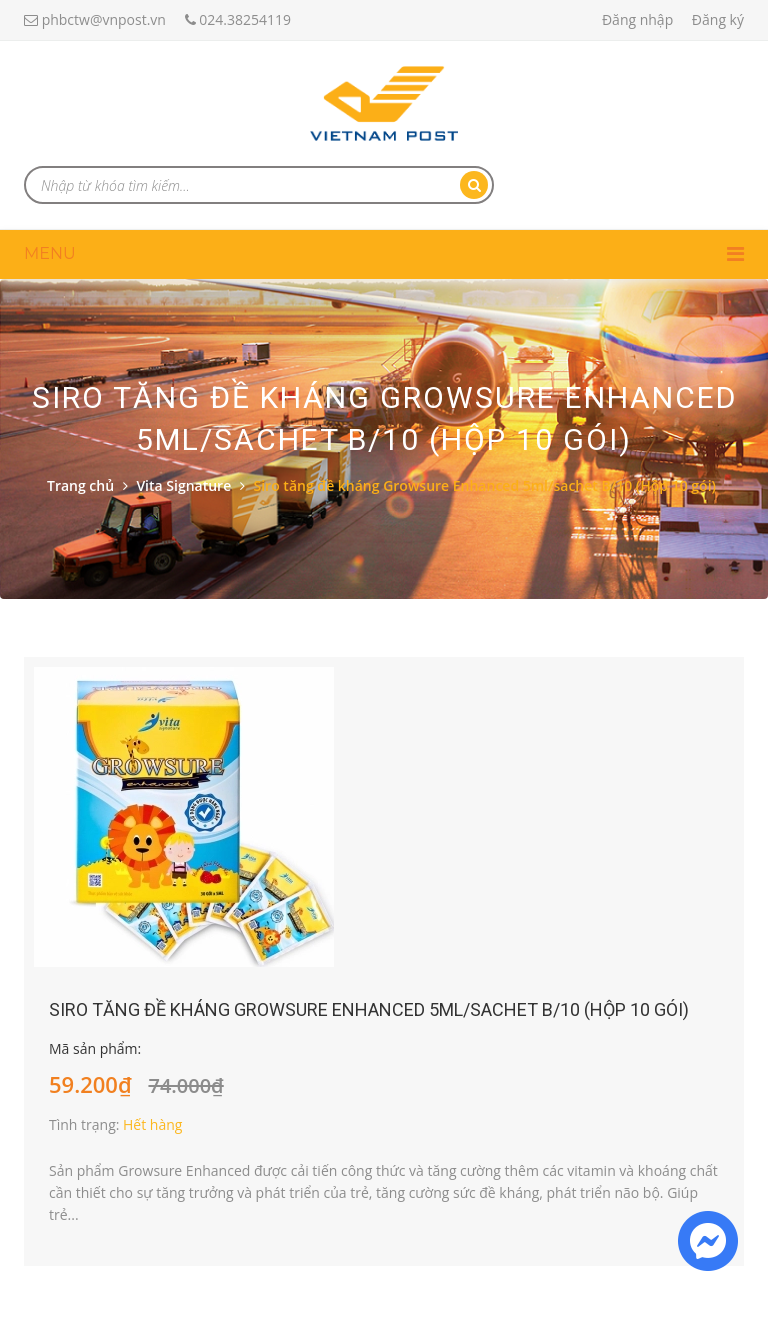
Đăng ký (718, 19)
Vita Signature (183, 485)
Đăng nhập (637, 19)
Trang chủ (80, 485)
